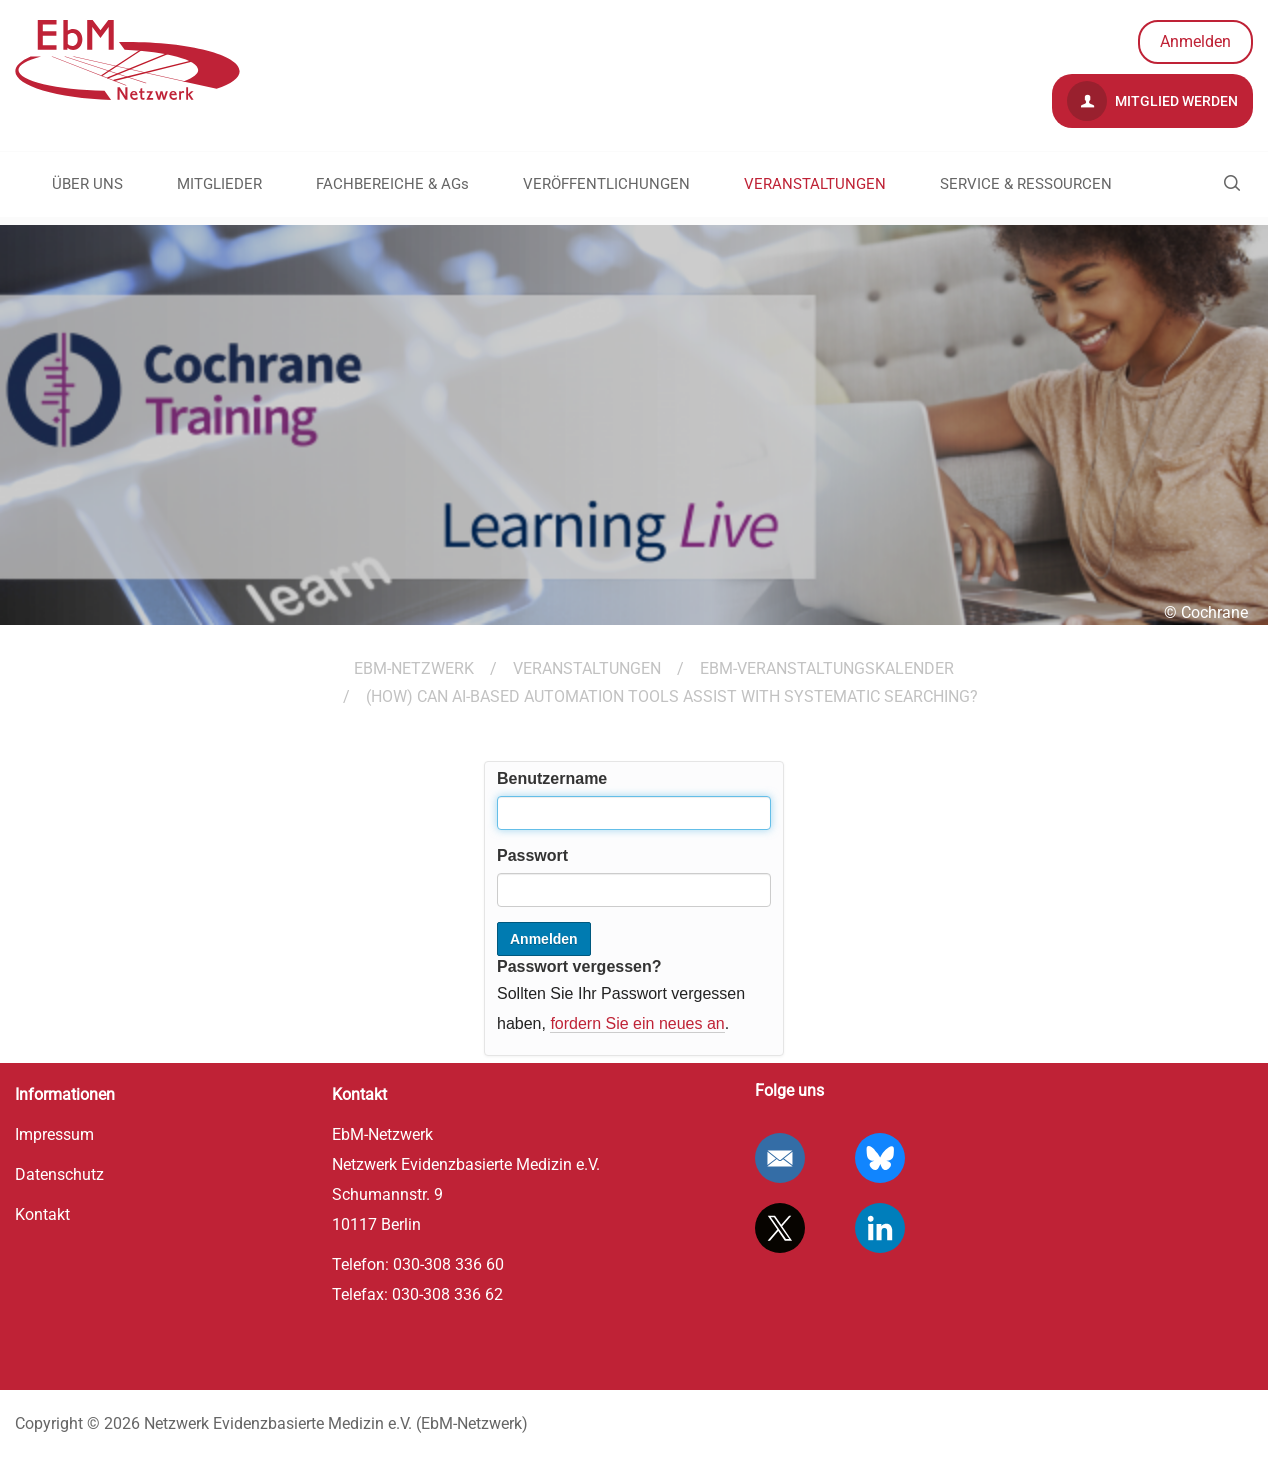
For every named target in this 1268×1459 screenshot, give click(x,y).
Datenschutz (59, 1174)
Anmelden (1195, 41)
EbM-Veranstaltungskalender (827, 668)
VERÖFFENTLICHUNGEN (606, 184)
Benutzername (552, 778)
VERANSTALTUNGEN (815, 184)
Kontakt (42, 1214)
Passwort (532, 855)
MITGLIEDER (219, 184)
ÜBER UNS (87, 184)
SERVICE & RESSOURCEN (1026, 184)
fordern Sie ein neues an (637, 1023)
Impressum (54, 1134)
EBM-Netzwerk (414, 668)
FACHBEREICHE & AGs (392, 184)
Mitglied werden (1152, 101)
